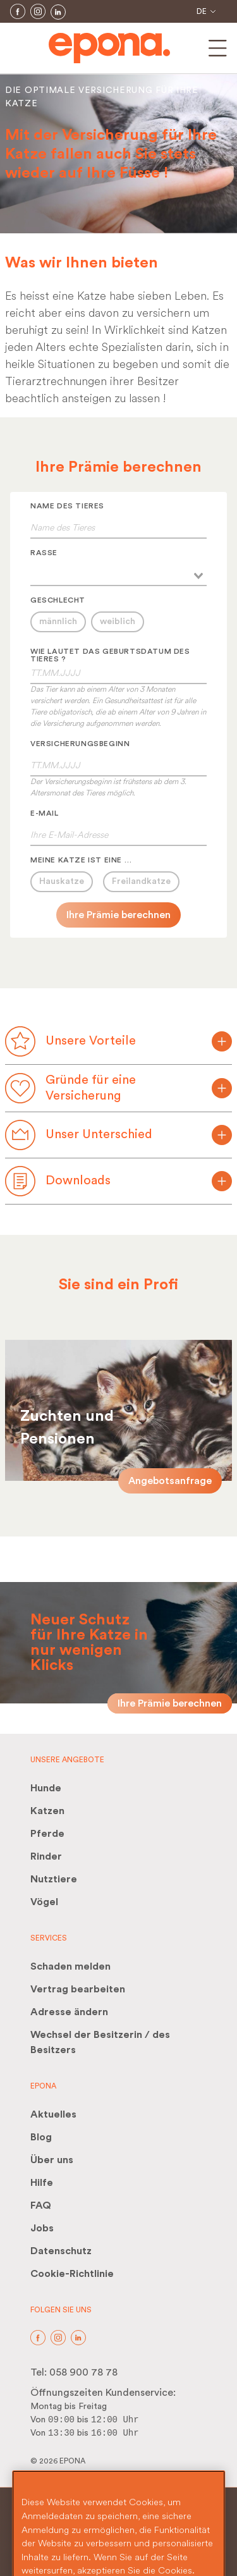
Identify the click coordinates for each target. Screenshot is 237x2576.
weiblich (117, 621)
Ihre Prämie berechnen (118, 915)
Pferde (47, 1834)
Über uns (51, 2160)
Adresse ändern (69, 2012)
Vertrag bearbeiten (77, 1989)
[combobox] (118, 574)
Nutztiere (53, 1879)
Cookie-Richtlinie (72, 2274)
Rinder (46, 1856)
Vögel (44, 1902)
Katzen (47, 1811)
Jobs (42, 2228)
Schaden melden (70, 1966)
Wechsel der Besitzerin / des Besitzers (100, 2042)
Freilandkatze (141, 881)
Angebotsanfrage (170, 1481)
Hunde (45, 1788)
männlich (58, 621)
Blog (41, 2137)
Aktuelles (53, 2114)
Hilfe (41, 2183)
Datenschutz (61, 2251)
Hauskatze (61, 881)
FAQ (40, 2205)
